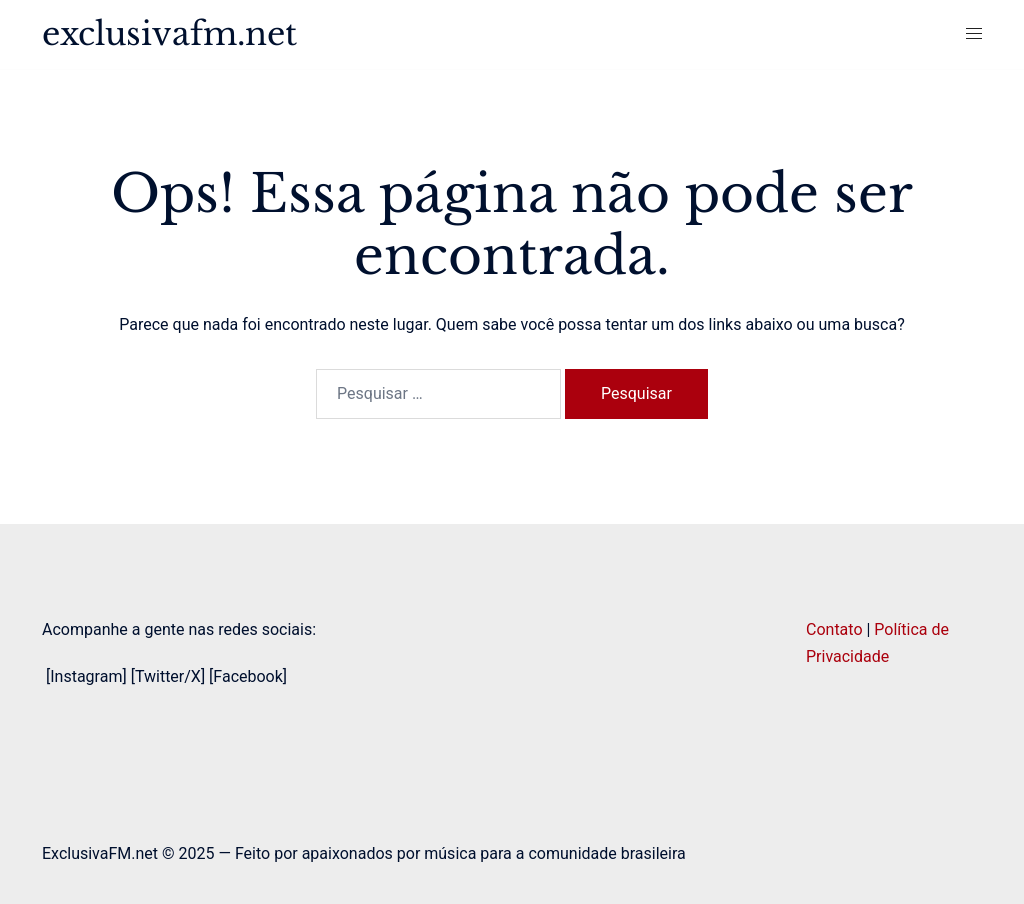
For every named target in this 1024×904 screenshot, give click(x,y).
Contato (834, 629)
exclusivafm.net (169, 34)
